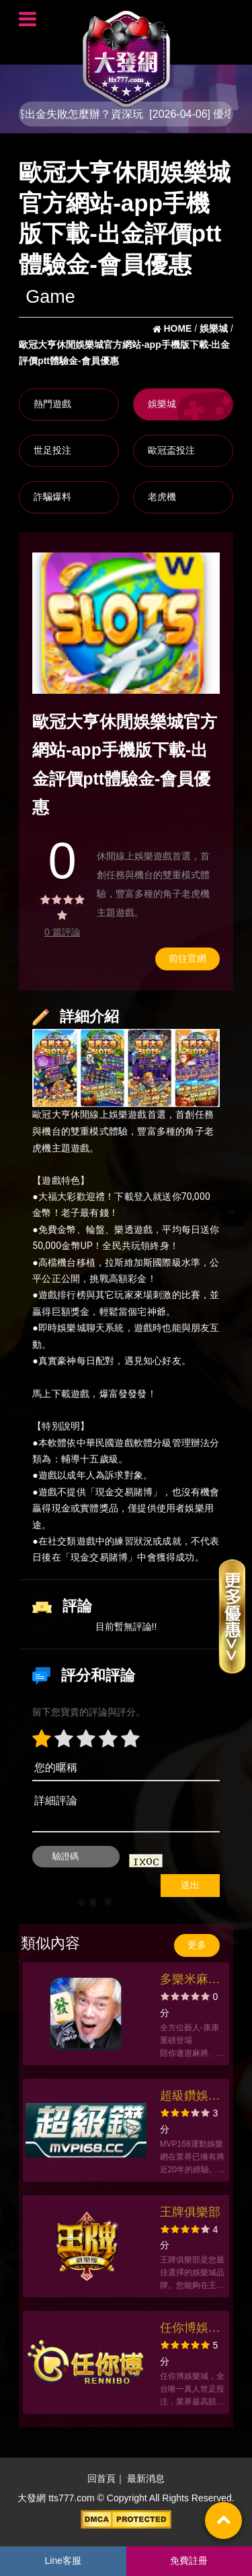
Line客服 (63, 2560)
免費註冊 (189, 2560)
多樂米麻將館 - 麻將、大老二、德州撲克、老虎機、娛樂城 (190, 1980)
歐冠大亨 (51, 1115)
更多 (196, 1944)
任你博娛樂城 (190, 2329)
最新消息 (146, 2478)
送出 (190, 1885)
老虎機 (162, 496)
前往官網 (187, 958)
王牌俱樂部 (190, 2212)
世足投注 (52, 450)
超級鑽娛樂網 (190, 2097)
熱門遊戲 (52, 403)
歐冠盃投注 (171, 450)
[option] (126, 623)
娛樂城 (162, 403)
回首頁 (101, 2478)
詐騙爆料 (52, 496)
